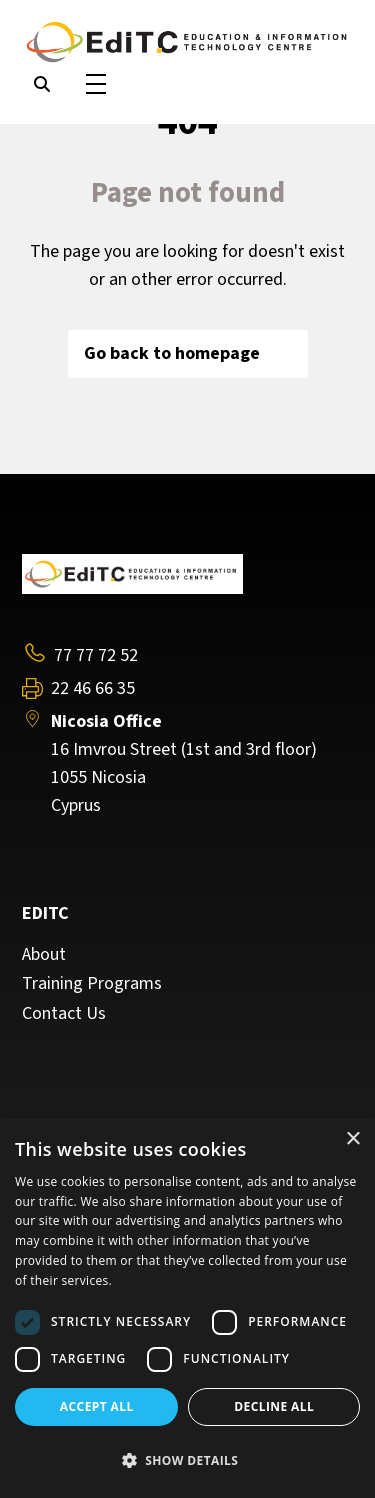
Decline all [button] (274, 1406)
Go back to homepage (188, 353)
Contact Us (64, 1014)
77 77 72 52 (96, 655)
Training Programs (92, 984)
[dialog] (187, 1308)
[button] (187, 1461)
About (44, 955)
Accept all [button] (97, 1406)
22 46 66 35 (93, 689)
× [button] (352, 1139)
